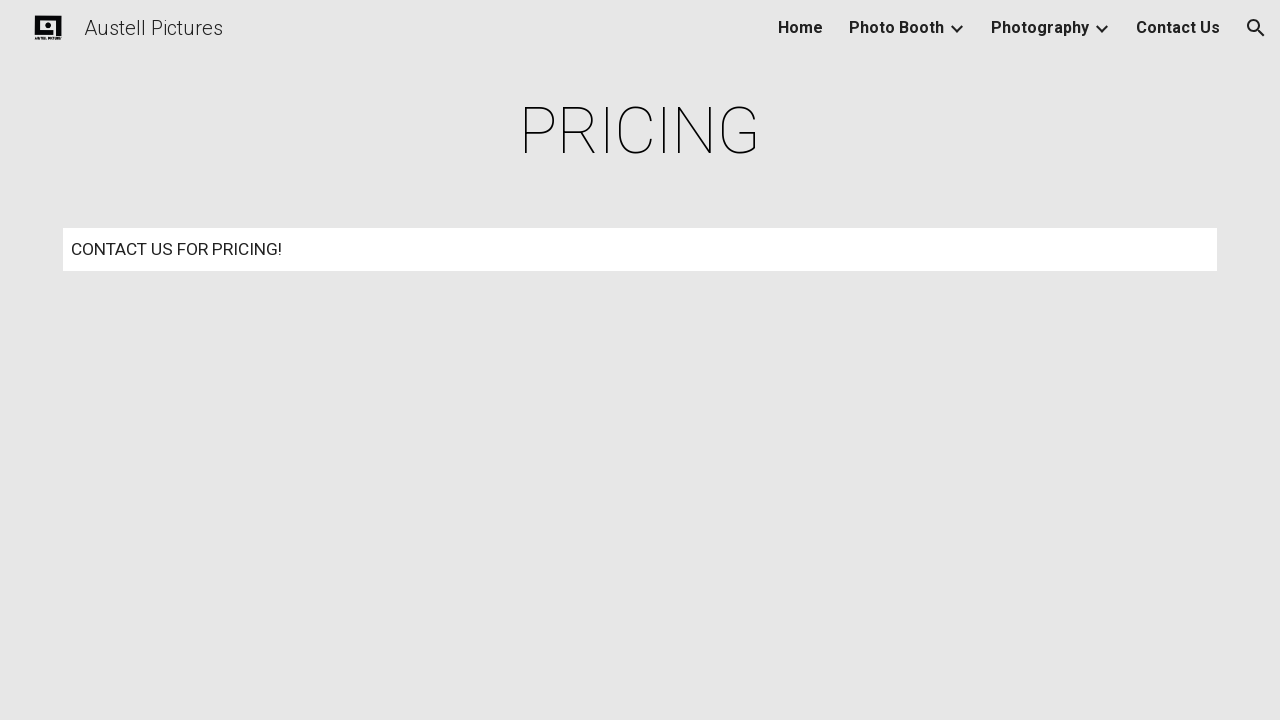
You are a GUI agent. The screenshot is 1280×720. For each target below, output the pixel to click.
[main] (640, 132)
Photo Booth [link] (896, 27)
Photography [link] (1040, 27)
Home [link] (800, 27)
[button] (1256, 28)
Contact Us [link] (1178, 27)
